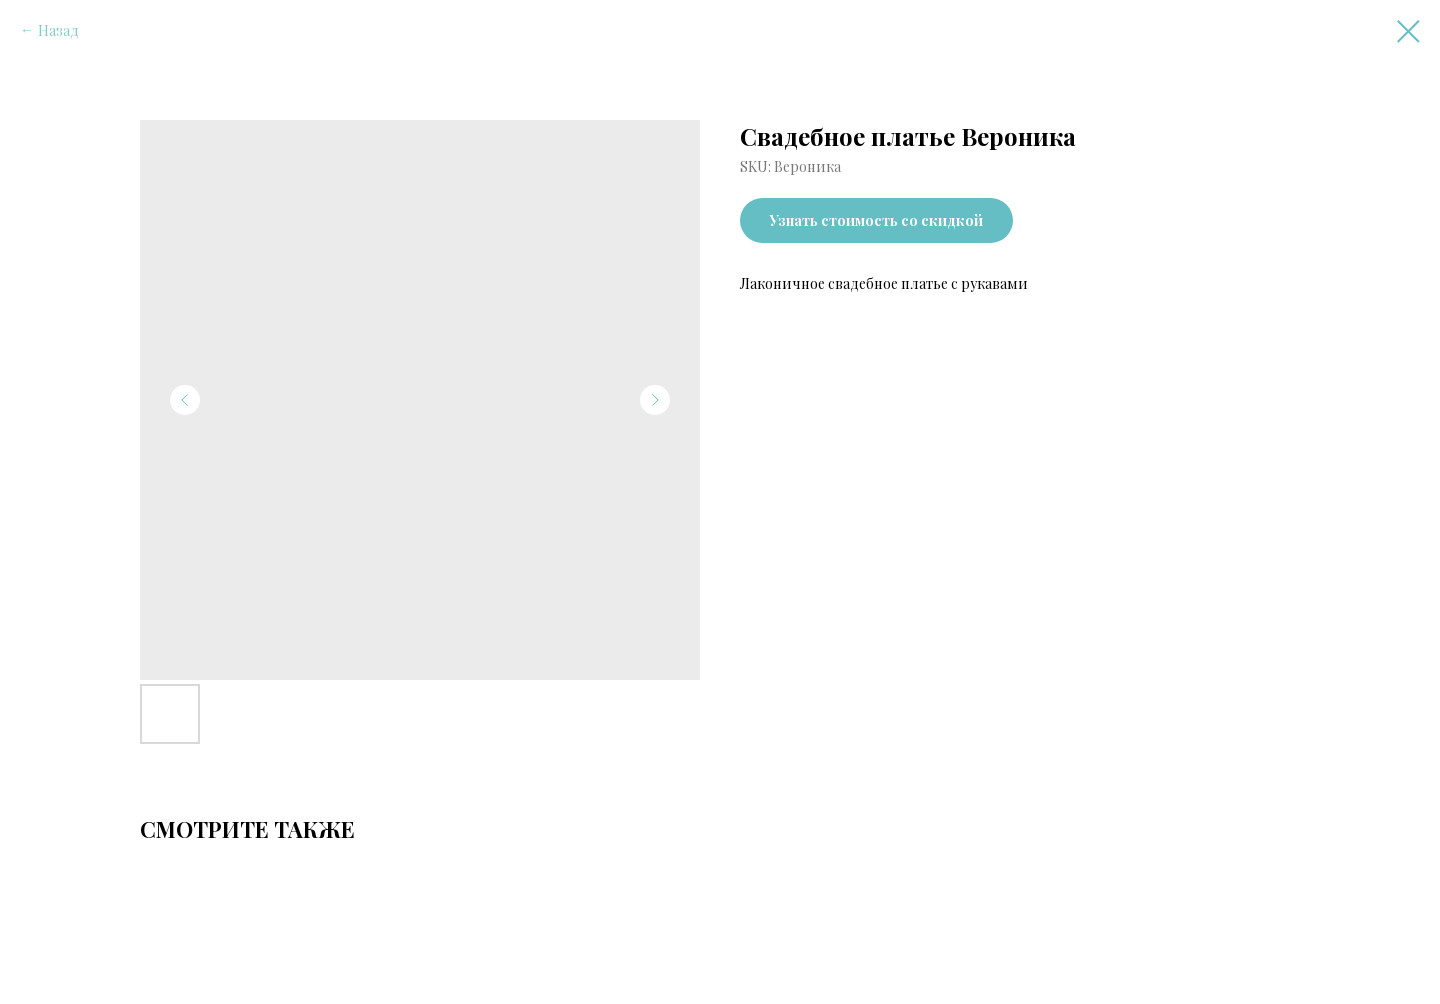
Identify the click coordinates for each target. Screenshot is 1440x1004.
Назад (58, 30)
